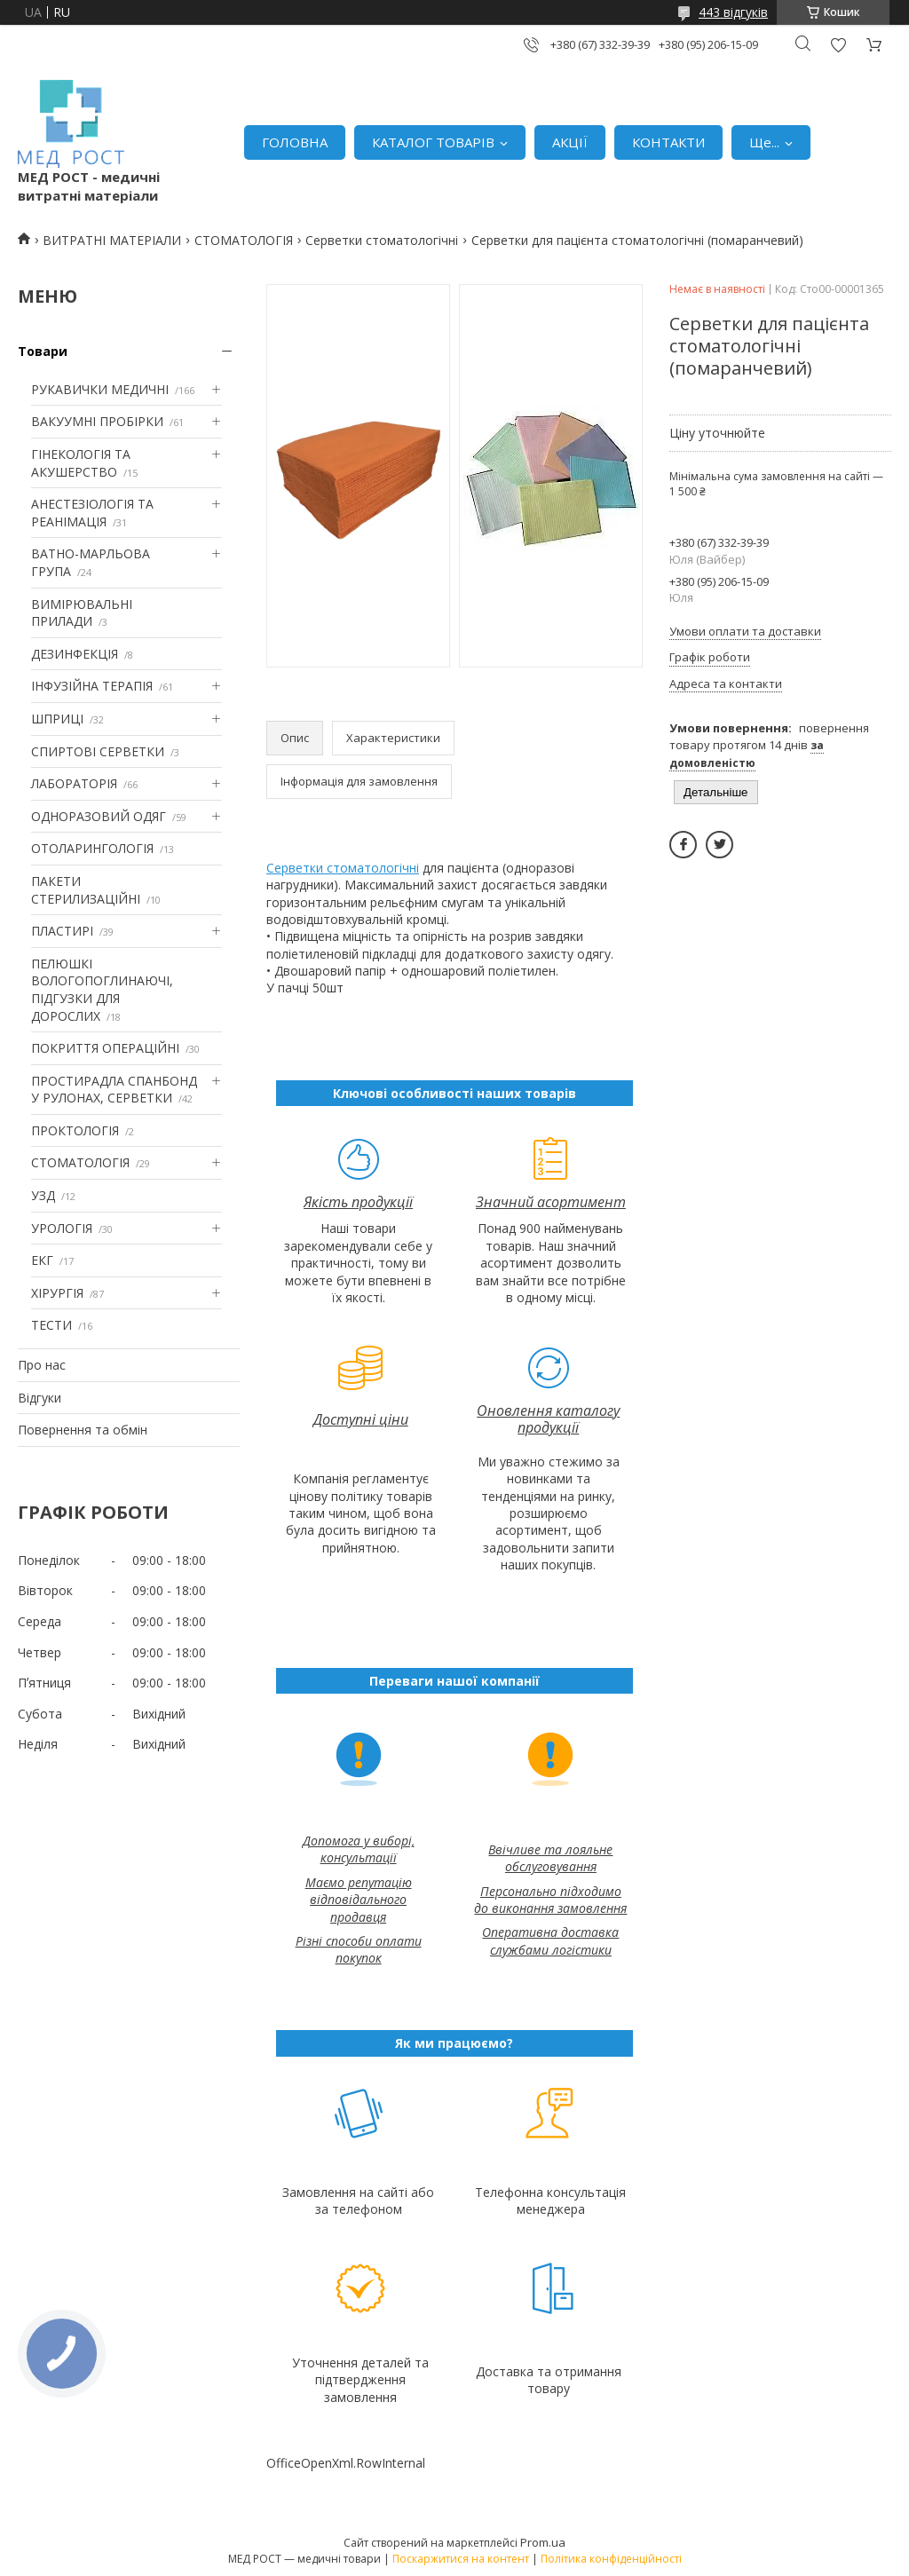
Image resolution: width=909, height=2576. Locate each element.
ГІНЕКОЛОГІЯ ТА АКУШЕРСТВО (80, 463)
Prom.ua (542, 2542)
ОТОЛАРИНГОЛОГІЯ (92, 848)
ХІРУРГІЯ (57, 1292)
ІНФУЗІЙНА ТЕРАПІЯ (92, 685)
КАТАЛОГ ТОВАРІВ (433, 142)
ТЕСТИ (51, 1324)
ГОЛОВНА (295, 142)
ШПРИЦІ (57, 718)
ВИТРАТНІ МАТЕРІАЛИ (112, 240)
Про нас (42, 1364)
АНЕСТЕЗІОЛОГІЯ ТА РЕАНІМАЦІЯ (92, 512)
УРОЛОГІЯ (61, 1228)
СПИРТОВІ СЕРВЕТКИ (97, 751)
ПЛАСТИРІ (62, 930)
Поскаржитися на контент (460, 2558)
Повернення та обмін (82, 1429)
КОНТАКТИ (668, 142)
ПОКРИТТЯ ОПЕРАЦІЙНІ (105, 1047)
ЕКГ (42, 1260)
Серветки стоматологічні (381, 240)
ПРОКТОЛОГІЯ (75, 1130)
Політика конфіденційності (611, 2558)
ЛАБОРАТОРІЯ (74, 783)
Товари (42, 351)
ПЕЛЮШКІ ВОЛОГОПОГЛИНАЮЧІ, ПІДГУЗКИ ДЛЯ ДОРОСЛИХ (102, 989)
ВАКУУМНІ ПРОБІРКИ (97, 421)
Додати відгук (838, 44)
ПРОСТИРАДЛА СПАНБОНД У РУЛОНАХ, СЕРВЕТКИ (114, 1089)
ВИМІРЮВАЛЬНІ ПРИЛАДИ (81, 613)
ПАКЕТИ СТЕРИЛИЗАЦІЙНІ (85, 890)
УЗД (43, 1195)
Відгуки (39, 1397)
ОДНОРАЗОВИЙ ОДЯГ (98, 816)
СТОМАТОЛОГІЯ (243, 240)
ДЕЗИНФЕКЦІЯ (74, 653)
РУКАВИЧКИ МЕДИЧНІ (100, 389)
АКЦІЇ (570, 142)
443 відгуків (733, 12)
